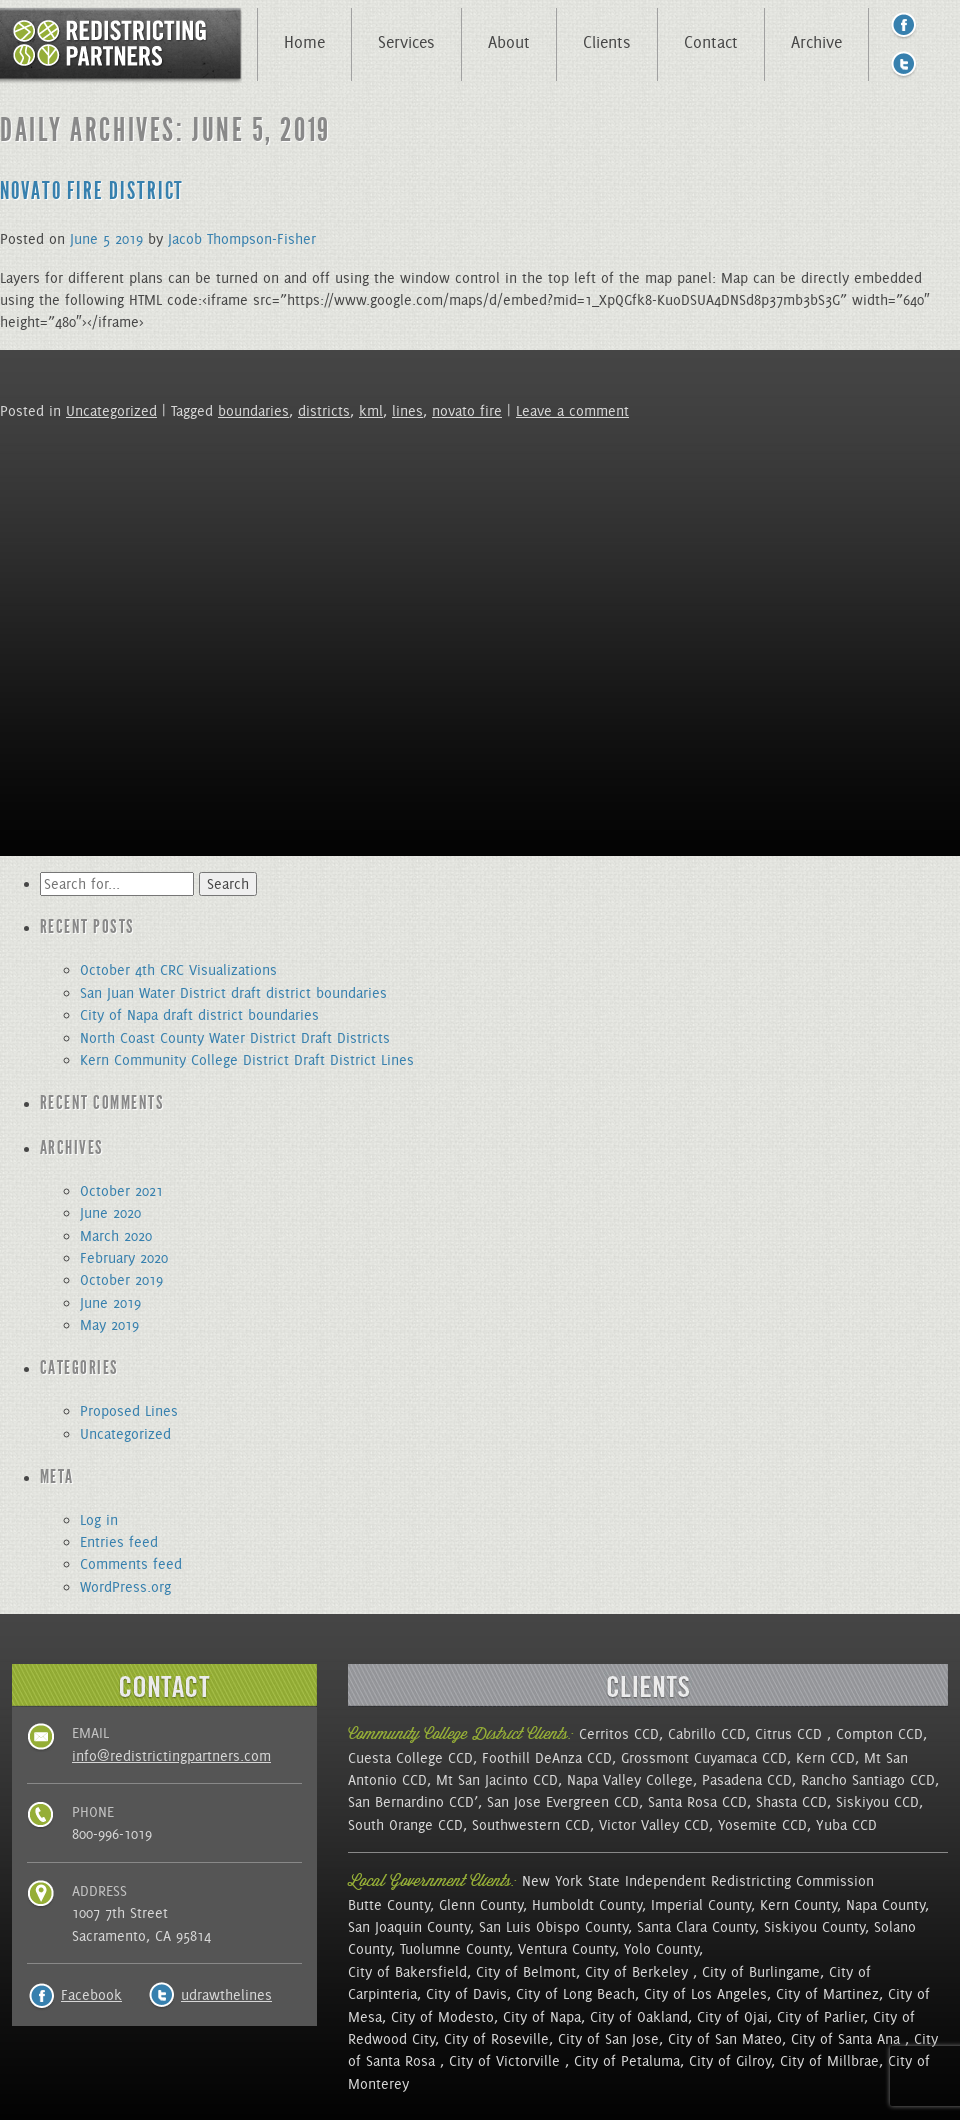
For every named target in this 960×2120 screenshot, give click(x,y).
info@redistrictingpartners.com (171, 1756)
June (84, 239)
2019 (129, 239)
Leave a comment (572, 411)
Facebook (91, 1995)
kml (371, 411)
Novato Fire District (92, 191)
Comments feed (131, 1564)
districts (324, 411)
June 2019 (110, 1303)
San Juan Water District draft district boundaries (233, 993)
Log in (99, 1520)
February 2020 (124, 1258)
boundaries (253, 411)
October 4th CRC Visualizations (178, 970)
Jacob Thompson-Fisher (242, 239)
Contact (711, 42)
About (509, 42)
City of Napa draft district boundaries (199, 1015)
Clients (607, 42)
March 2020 (116, 1236)
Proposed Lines (129, 1411)
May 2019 (109, 1325)
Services (406, 42)
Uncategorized (111, 411)
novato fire (467, 411)
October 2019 (121, 1280)
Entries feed (119, 1542)
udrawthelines (226, 1995)
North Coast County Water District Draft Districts (235, 1038)
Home (304, 42)
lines (407, 411)
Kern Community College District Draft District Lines (247, 1060)
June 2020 (110, 1213)
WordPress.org (125, 1587)
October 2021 (121, 1191)
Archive (816, 42)
